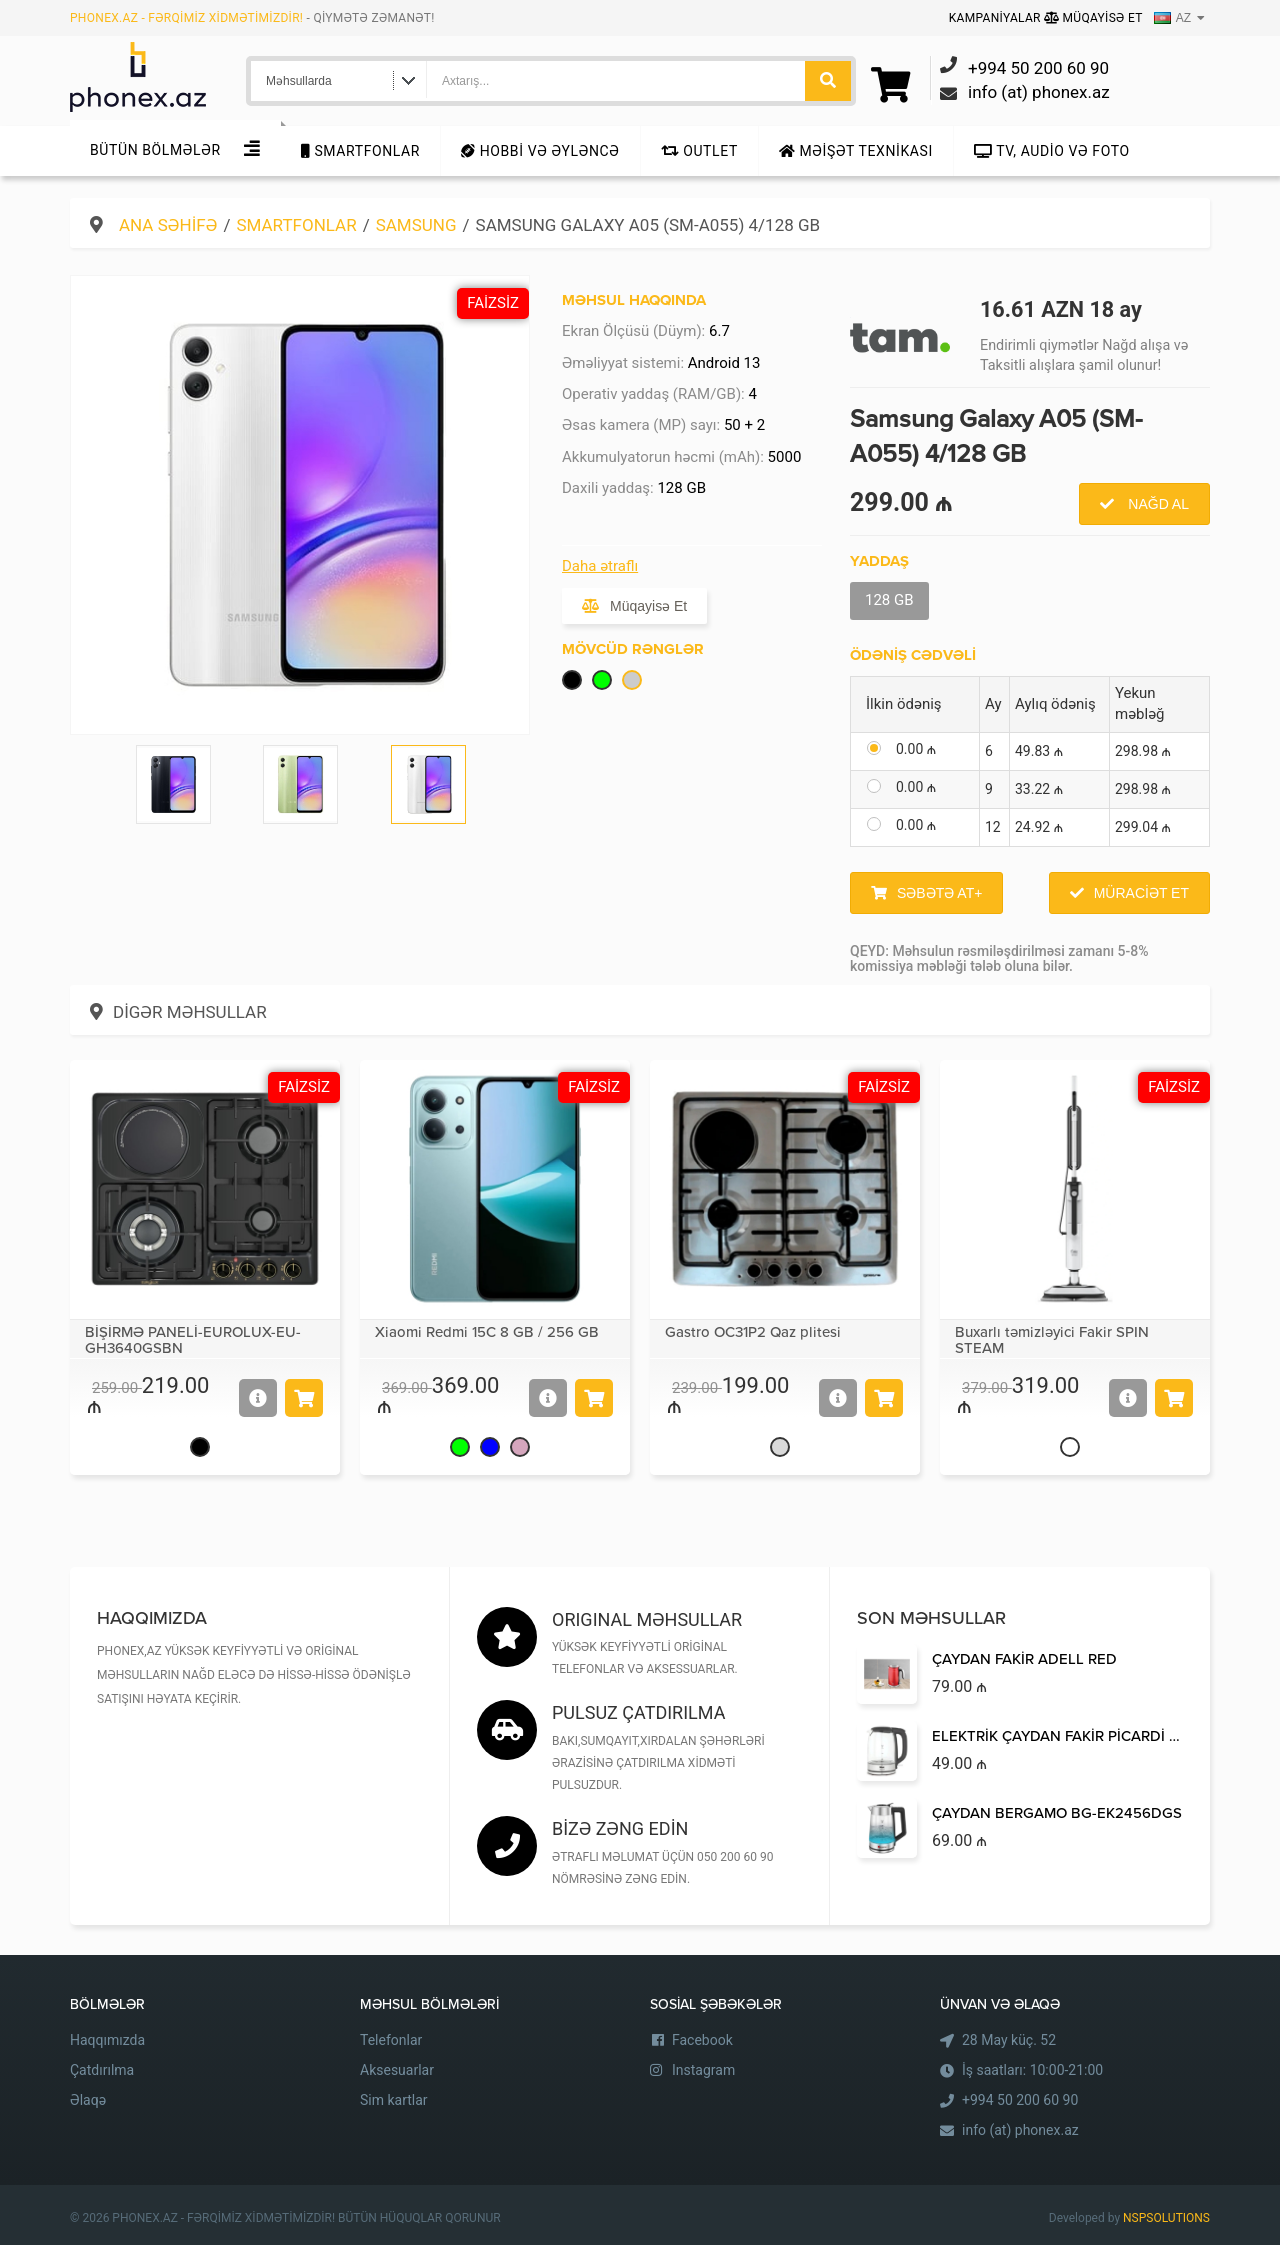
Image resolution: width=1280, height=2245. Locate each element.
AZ (1172, 18)
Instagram (703, 2070)
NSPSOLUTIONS (1166, 2218)
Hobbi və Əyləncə (540, 151)
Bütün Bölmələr (155, 150)
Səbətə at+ (939, 893)
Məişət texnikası (856, 151)
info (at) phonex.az (1020, 2130)
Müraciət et (1141, 893)
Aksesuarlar (397, 2070)
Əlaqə (88, 2100)
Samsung (416, 225)
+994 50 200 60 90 (1020, 2100)
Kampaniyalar (996, 18)
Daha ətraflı (600, 566)
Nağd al (1156, 504)
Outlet (699, 151)
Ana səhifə (168, 225)
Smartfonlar (360, 151)
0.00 (916, 749)
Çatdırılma (102, 2070)
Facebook (702, 2040)
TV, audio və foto (1052, 151)
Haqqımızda (107, 2040)
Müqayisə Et (1093, 18)
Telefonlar (391, 2040)
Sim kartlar (394, 2100)
